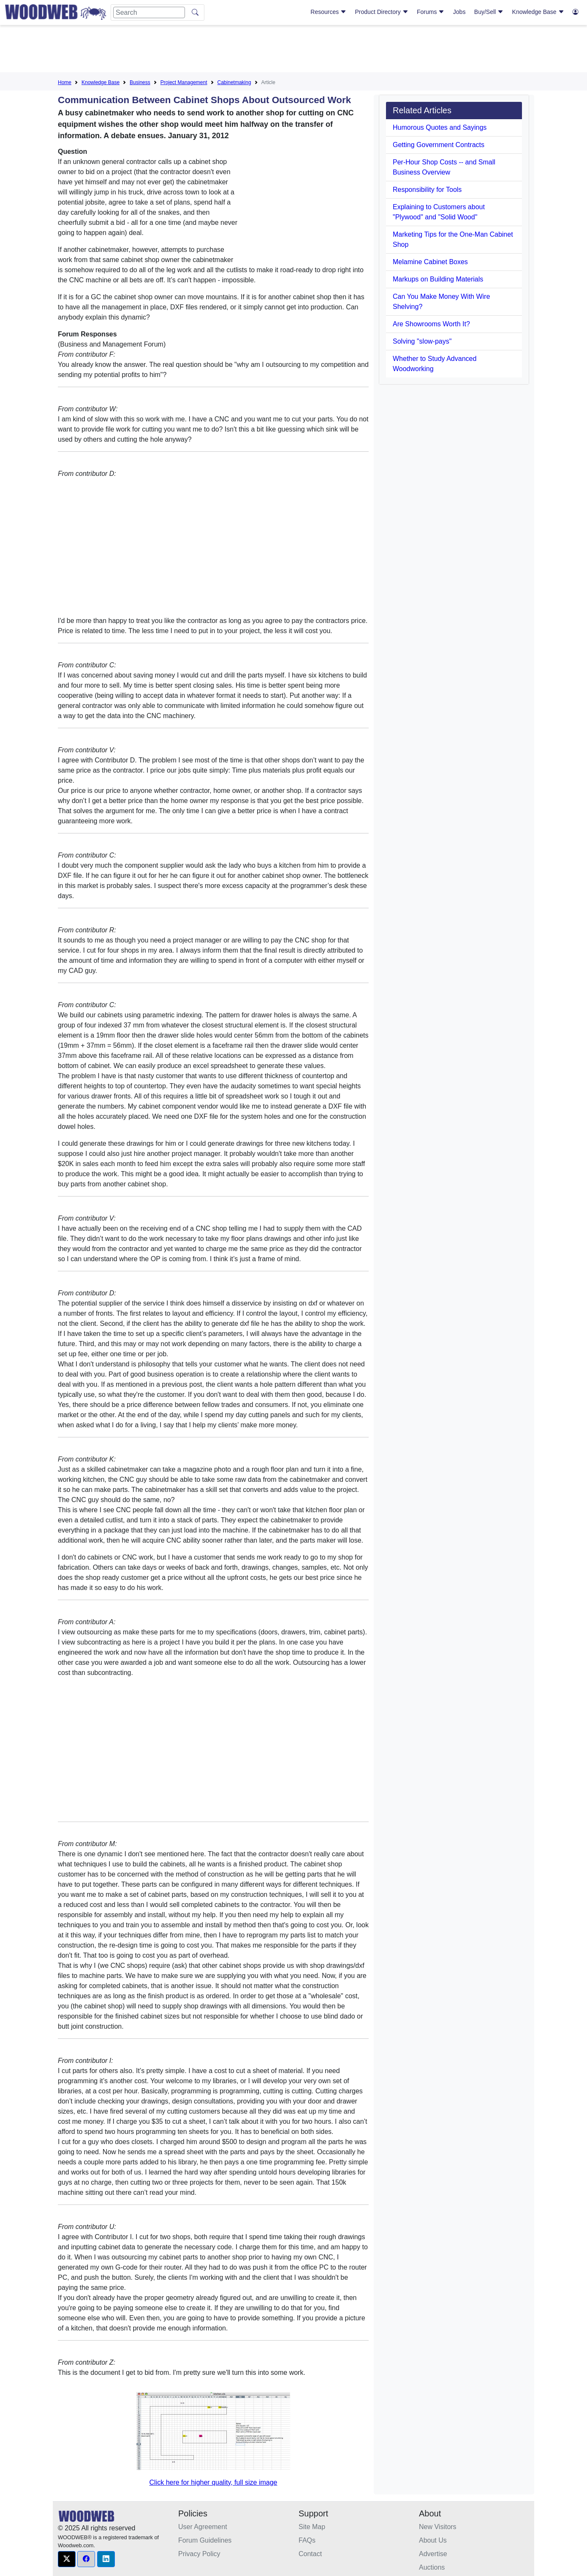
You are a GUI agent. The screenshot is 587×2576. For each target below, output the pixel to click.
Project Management (183, 82)
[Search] (149, 12)
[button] (67, 2559)
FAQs (307, 2540)
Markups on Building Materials (438, 279)
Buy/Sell (488, 11)
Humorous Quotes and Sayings (439, 127)
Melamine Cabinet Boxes (430, 261)
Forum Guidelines (204, 2540)
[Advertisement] (293, 50)
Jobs (459, 11)
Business (140, 82)
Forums (430, 11)
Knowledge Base (538, 11)
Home (64, 82)
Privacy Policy (199, 2553)
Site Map (312, 2526)
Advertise (433, 2553)
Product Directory (381, 11)
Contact (310, 2553)
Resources (328, 11)
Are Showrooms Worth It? (431, 324)
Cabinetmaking (234, 82)
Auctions (432, 2567)
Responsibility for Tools (427, 189)
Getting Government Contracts (438, 144)
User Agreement (202, 2526)
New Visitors (438, 2526)
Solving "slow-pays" (422, 341)
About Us (433, 2540)
